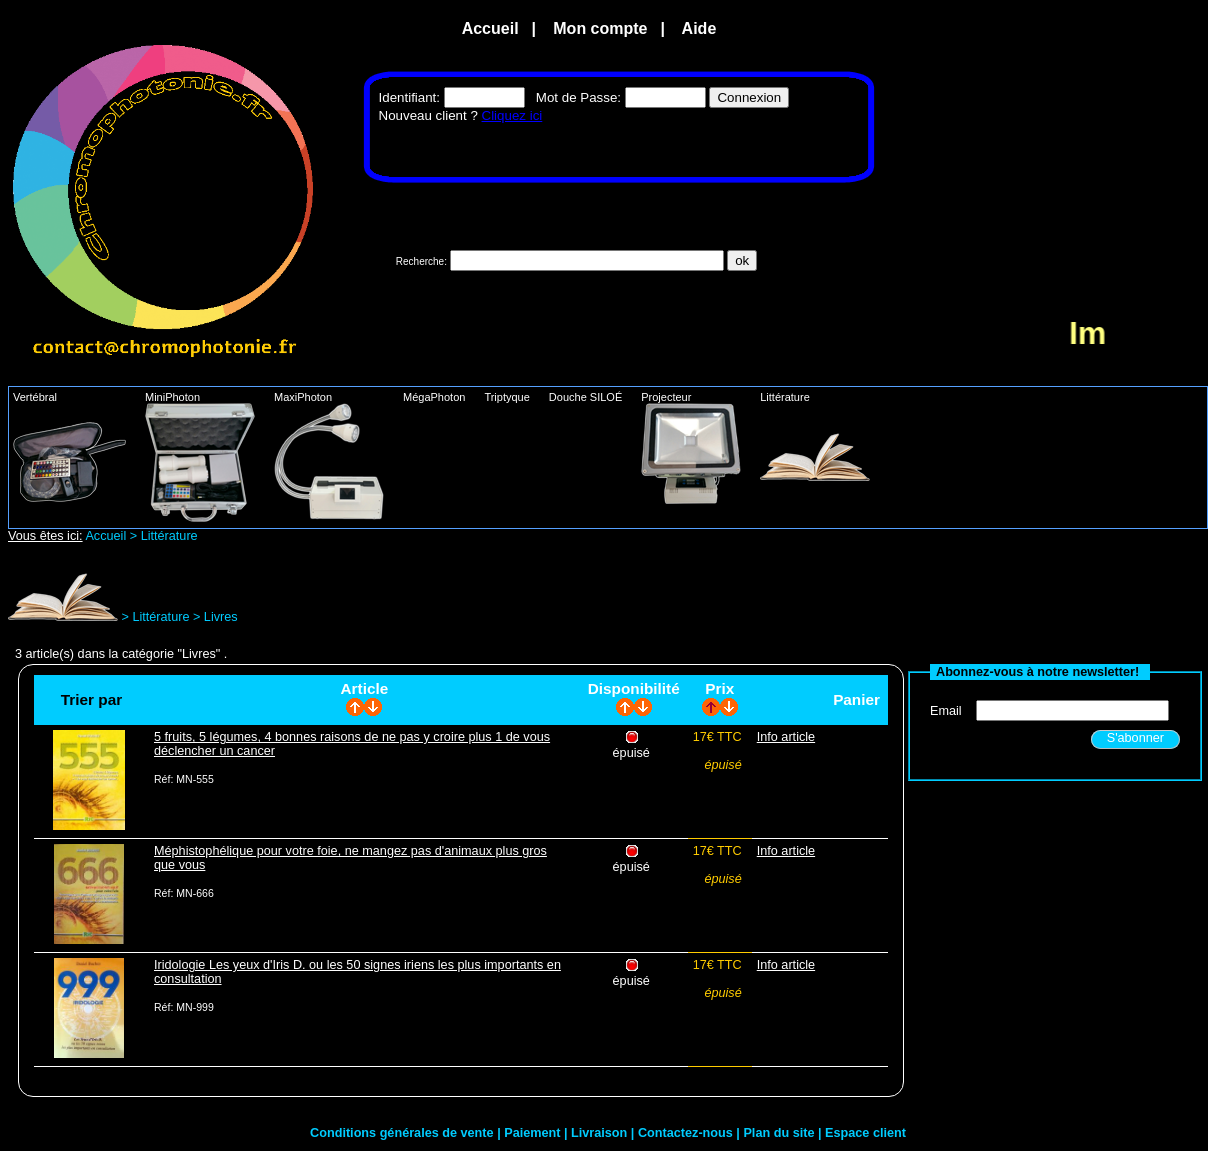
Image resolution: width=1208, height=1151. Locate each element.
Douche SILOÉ (593, 397)
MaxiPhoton (336, 455)
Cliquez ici (512, 115)
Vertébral (77, 446)
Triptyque (514, 397)
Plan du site (780, 1133)
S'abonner (1135, 738)
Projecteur (698, 447)
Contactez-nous (687, 1133)
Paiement (534, 1133)
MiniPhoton (207, 456)
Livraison (601, 1133)
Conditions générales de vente (403, 1133)
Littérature (822, 436)
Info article (786, 737)
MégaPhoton (441, 397)
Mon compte (600, 28)
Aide (699, 28)
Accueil (490, 28)
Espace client (865, 1133)
